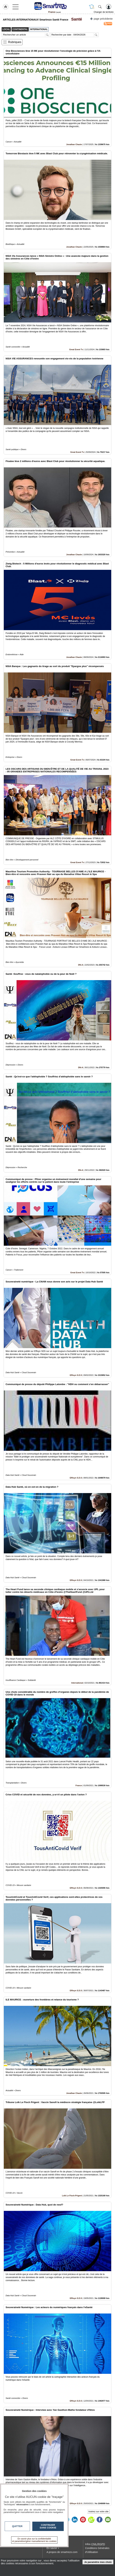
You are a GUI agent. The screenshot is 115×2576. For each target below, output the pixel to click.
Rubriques (14, 42)
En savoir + (53, 2548)
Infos (95, 2544)
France (78, 1785)
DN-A (80, 965)
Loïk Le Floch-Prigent (72, 2195)
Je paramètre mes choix (98, 2562)
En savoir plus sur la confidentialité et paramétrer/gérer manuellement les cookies (34, 2540)
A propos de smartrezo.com (62, 2552)
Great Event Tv (76, 349)
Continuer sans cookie (48, 2526)
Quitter (17, 2526)
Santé (75, 19)
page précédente (101, 18)
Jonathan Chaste (74, 144)
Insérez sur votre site (98, 2511)
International (77, 1683)
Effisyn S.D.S (76, 1375)
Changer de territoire (104, 12)
